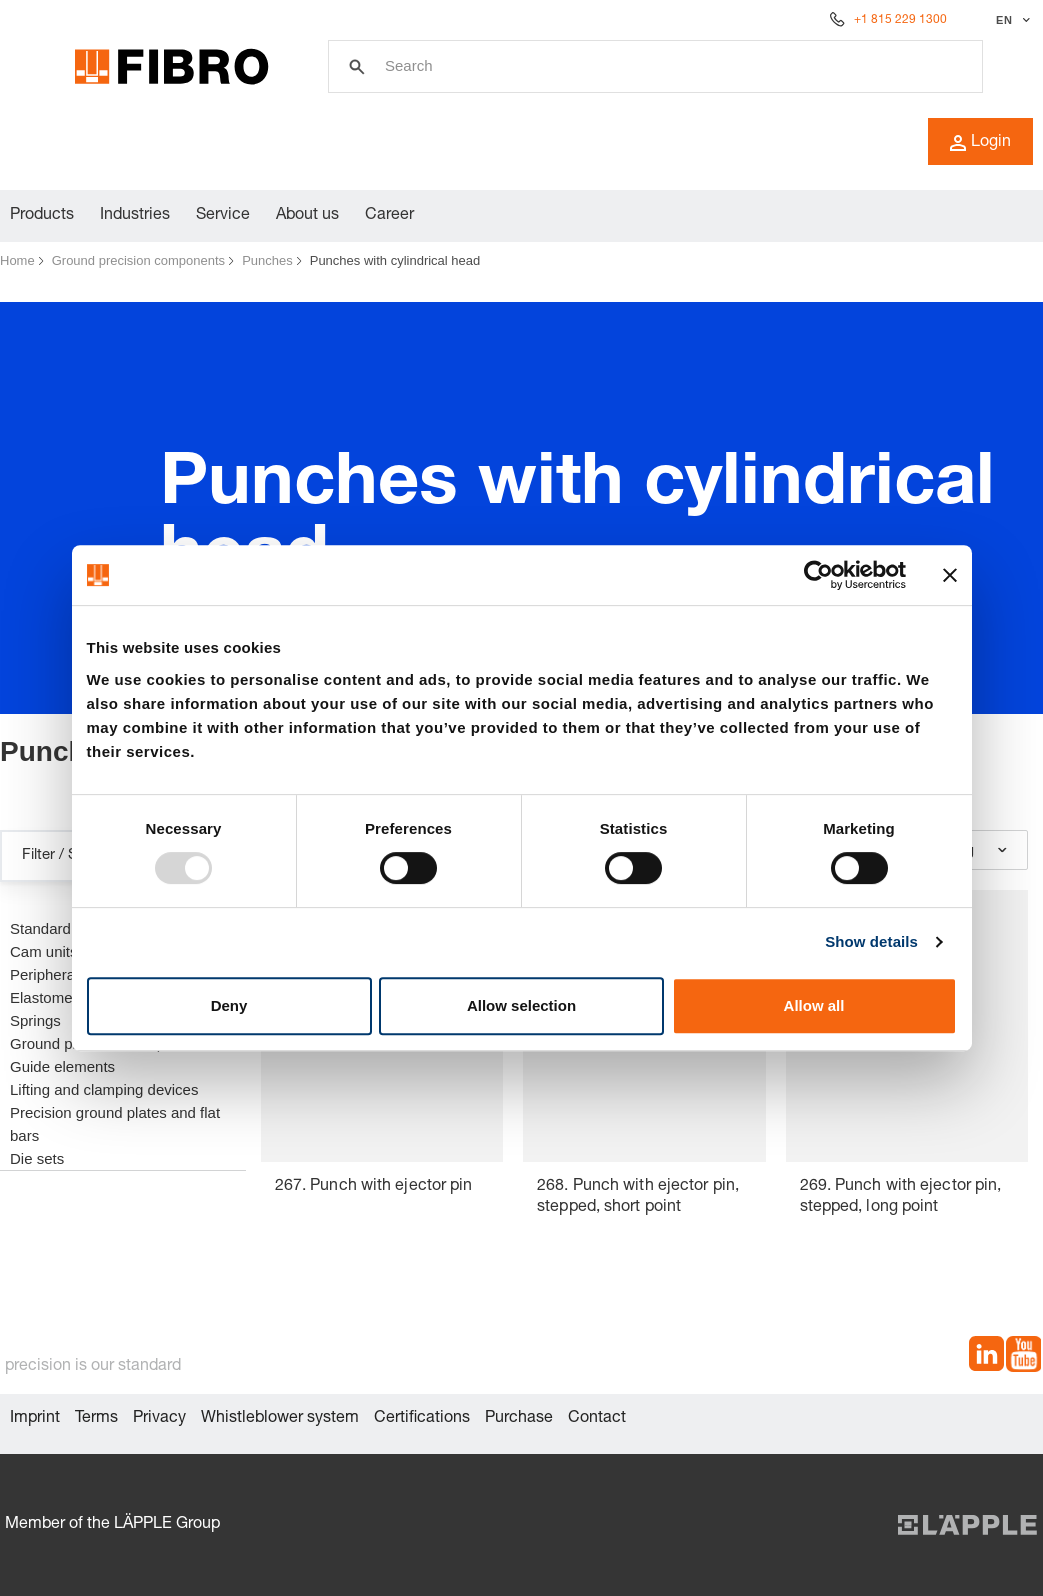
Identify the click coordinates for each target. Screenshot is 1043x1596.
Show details (871, 941)
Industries (135, 216)
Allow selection (521, 1005)
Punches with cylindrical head (395, 260)
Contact (597, 1419)
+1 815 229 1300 (900, 20)
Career (389, 216)
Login (980, 143)
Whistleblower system (280, 1419)
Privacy (159, 1419)
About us (307, 216)
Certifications (422, 1419)
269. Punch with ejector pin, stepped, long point (901, 1197)
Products (42, 216)
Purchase (519, 1419)
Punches (267, 260)
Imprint (35, 1419)
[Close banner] (950, 575)
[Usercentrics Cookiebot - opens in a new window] (818, 575)
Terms (96, 1419)
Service (223, 216)
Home (17, 260)
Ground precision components (138, 260)
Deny (229, 1005)
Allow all (814, 1005)
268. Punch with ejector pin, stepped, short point (638, 1197)
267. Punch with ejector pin (374, 1187)
